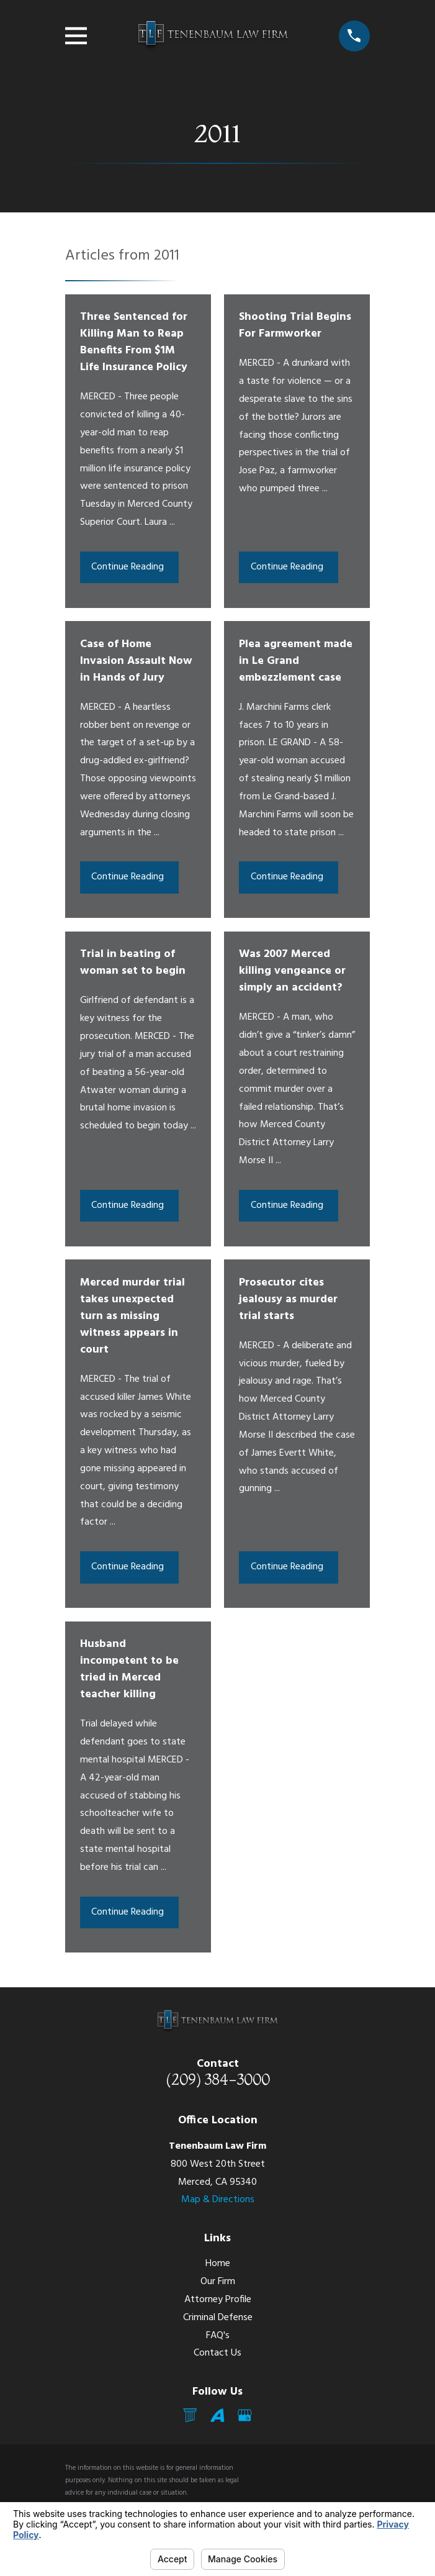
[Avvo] (217, 2415)
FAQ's (218, 2336)
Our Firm (217, 2282)
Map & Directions (217, 2200)
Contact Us (217, 2353)
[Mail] (190, 2415)
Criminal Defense (218, 2318)
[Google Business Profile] (244, 2415)
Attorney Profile (217, 2300)
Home (217, 2264)
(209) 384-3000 (218, 2079)
